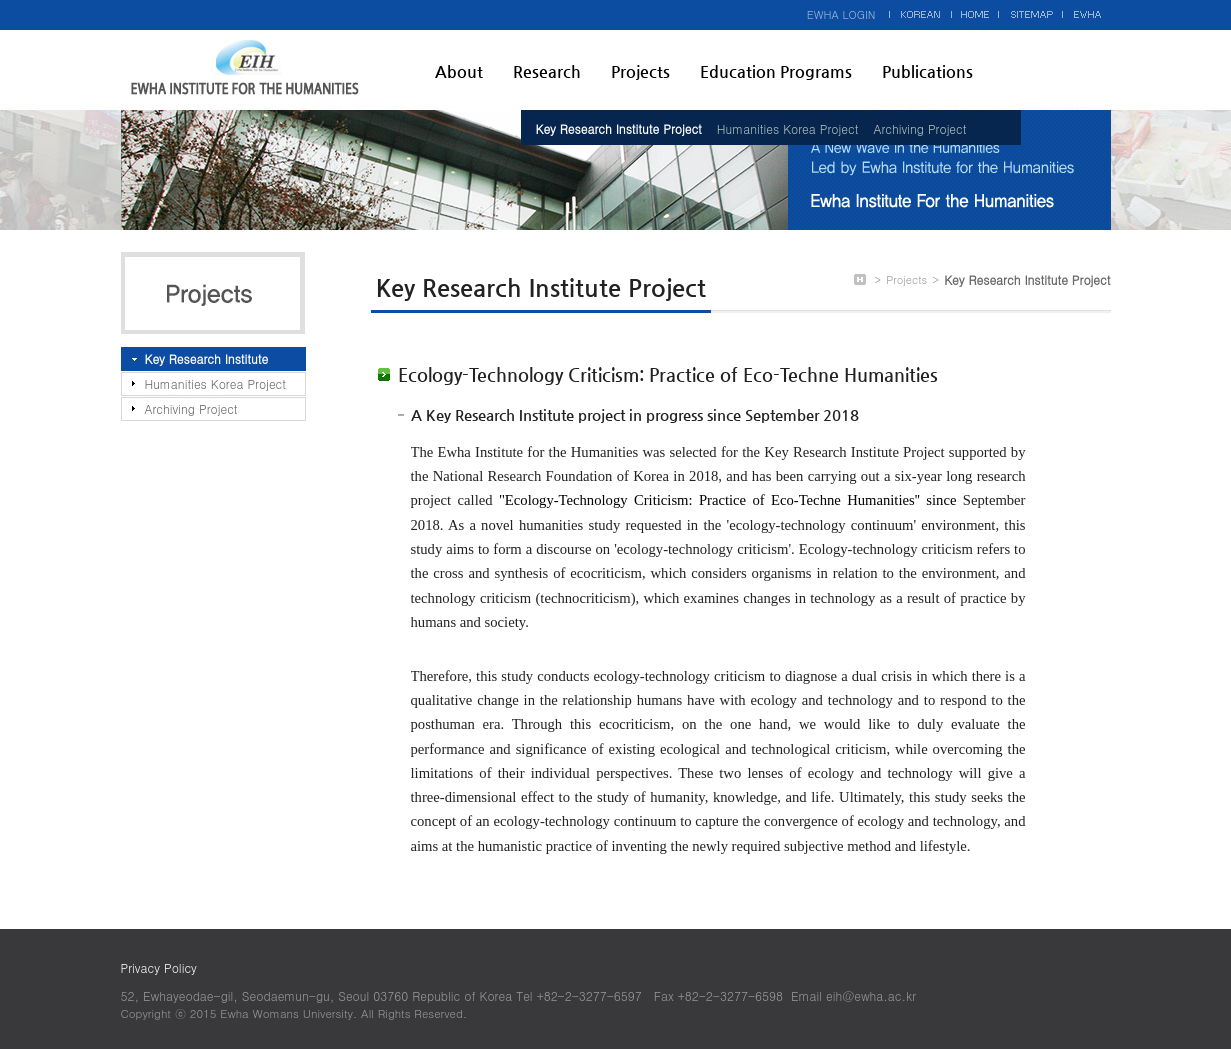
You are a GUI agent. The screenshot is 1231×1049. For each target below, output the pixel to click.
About (459, 71)
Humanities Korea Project (788, 128)
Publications (927, 71)
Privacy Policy (159, 967)
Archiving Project (919, 128)
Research (547, 71)
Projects (640, 71)
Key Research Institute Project (619, 128)
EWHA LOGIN (841, 14)
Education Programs (776, 71)
